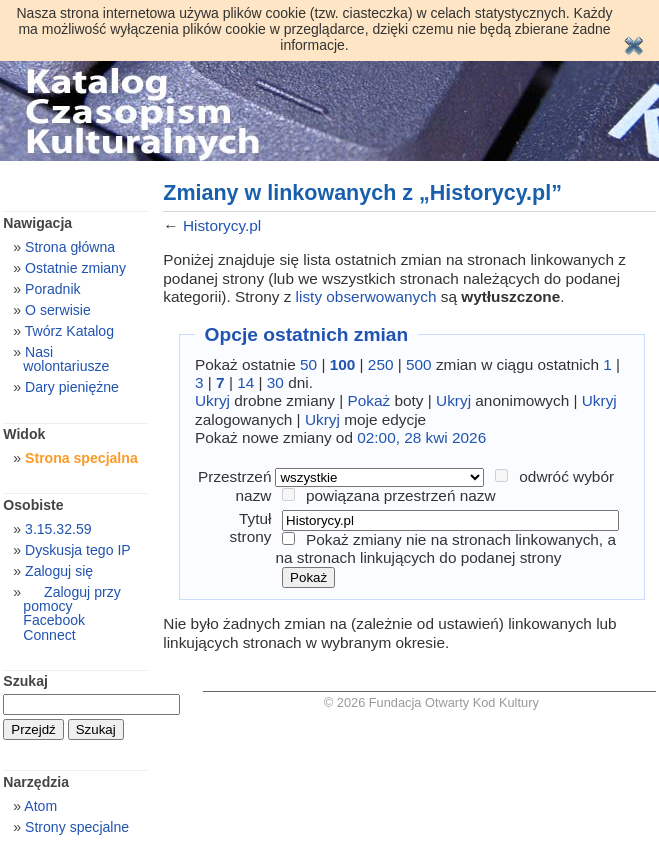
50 (308, 364)
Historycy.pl (222, 225)
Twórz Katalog (69, 331)
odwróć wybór (566, 476)
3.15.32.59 (58, 529)
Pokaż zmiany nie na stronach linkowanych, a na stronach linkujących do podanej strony (445, 548)
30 (275, 382)
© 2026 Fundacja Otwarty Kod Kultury (431, 702)
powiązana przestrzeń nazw (401, 495)
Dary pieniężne (72, 387)
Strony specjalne (77, 827)
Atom (40, 806)
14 (245, 382)
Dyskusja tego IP (78, 550)
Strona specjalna (81, 458)
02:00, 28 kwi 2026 (421, 437)
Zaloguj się (59, 571)
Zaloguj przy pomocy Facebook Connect (71, 613)
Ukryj (212, 400)
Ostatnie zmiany (75, 268)
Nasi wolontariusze (66, 359)
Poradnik (53, 289)
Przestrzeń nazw (234, 485)
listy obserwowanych (366, 296)
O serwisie (58, 310)
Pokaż (369, 400)
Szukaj (25, 681)
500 (419, 364)
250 (381, 364)
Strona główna (70, 247)
